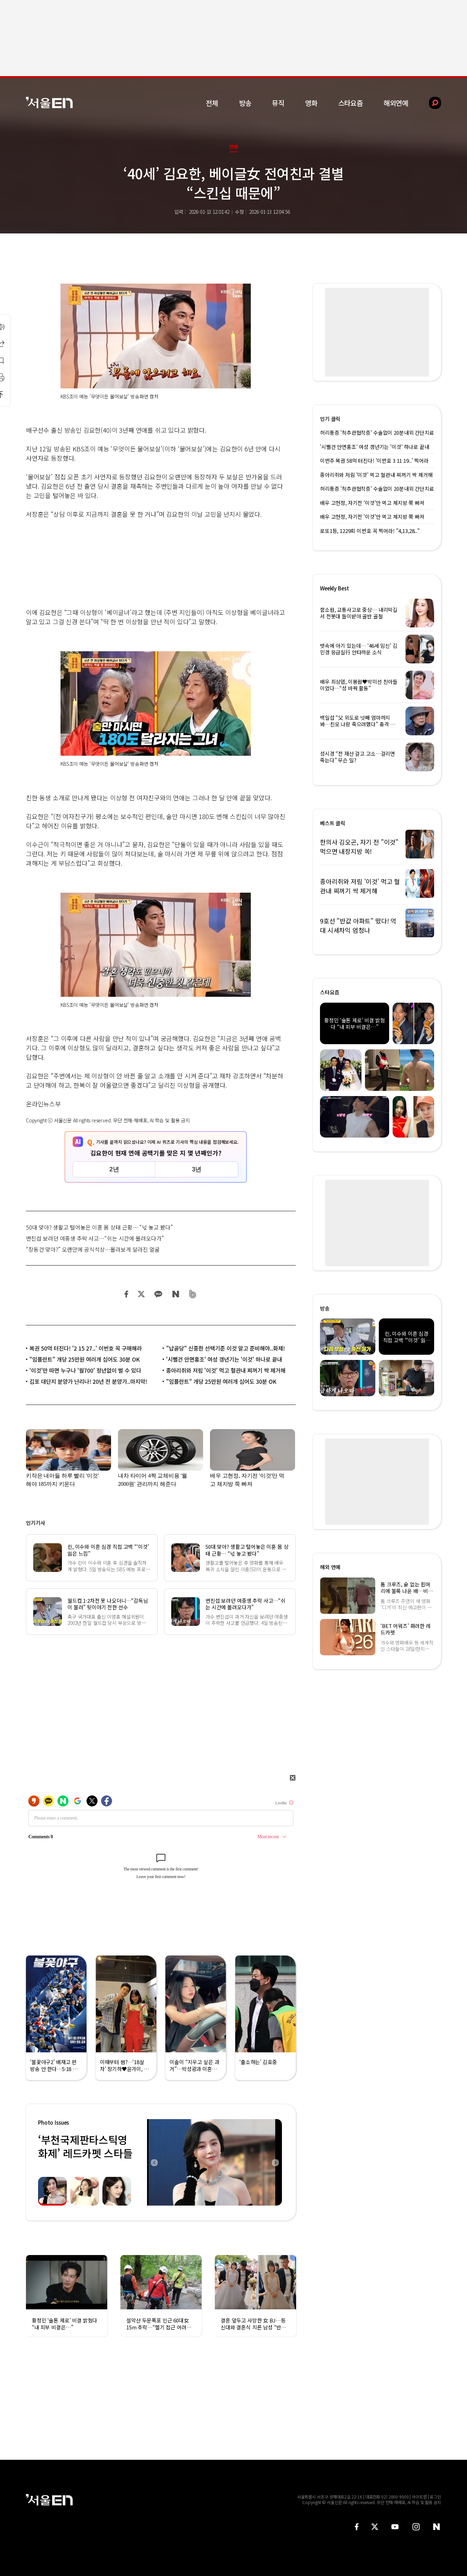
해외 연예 (330, 1567)
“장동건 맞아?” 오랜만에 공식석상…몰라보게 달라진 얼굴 (93, 1249)
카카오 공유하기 (158, 1294)
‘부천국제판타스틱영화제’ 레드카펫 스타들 (85, 2146)
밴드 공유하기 (193, 1294)
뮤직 (278, 103)
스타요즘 (350, 103)
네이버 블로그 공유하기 (175, 1294)
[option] (214, 2162)
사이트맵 (419, 2497)
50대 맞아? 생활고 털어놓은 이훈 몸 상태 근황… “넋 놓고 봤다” (99, 1227)
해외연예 (396, 103)
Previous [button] (153, 2162)
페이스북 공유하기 (127, 1294)
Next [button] (275, 2162)
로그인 (435, 2497)
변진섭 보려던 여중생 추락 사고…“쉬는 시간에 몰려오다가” (95, 1238)
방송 (245, 103)
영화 (311, 103)
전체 (212, 103)
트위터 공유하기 (141, 1294)
